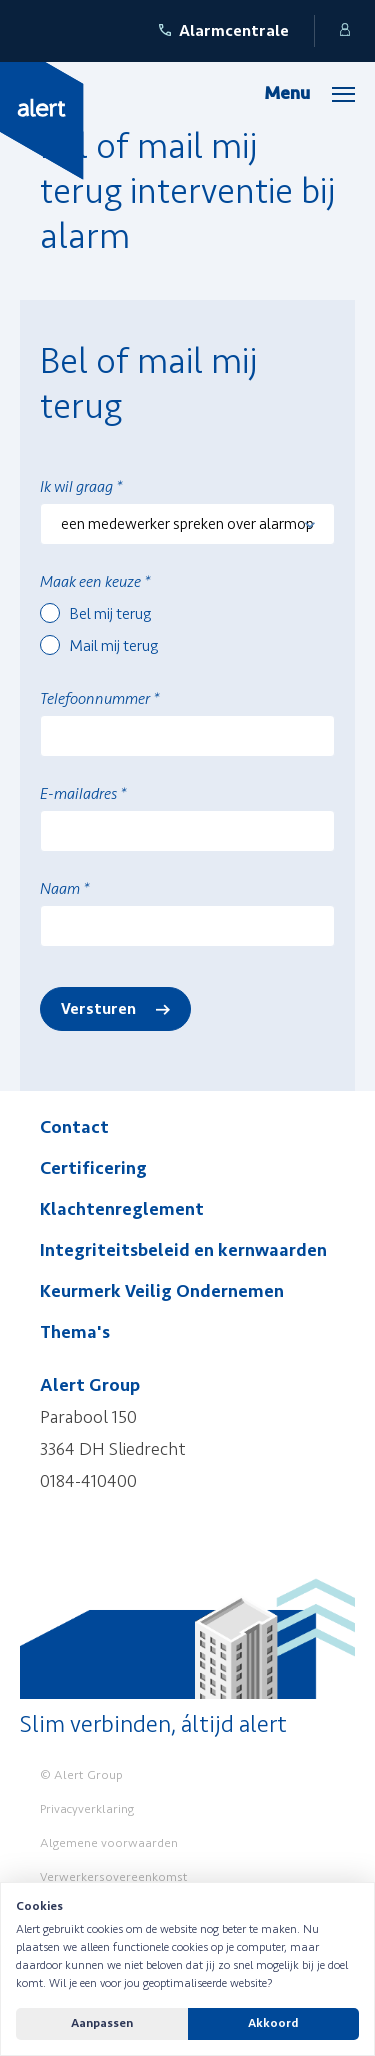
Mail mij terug (114, 646)
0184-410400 (88, 1481)
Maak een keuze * (95, 582)
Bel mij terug (110, 614)
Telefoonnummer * (99, 699)
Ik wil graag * (81, 487)
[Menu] (309, 93)
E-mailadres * (83, 794)
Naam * (64, 889)
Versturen (98, 1009)
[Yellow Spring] (42, 120)
